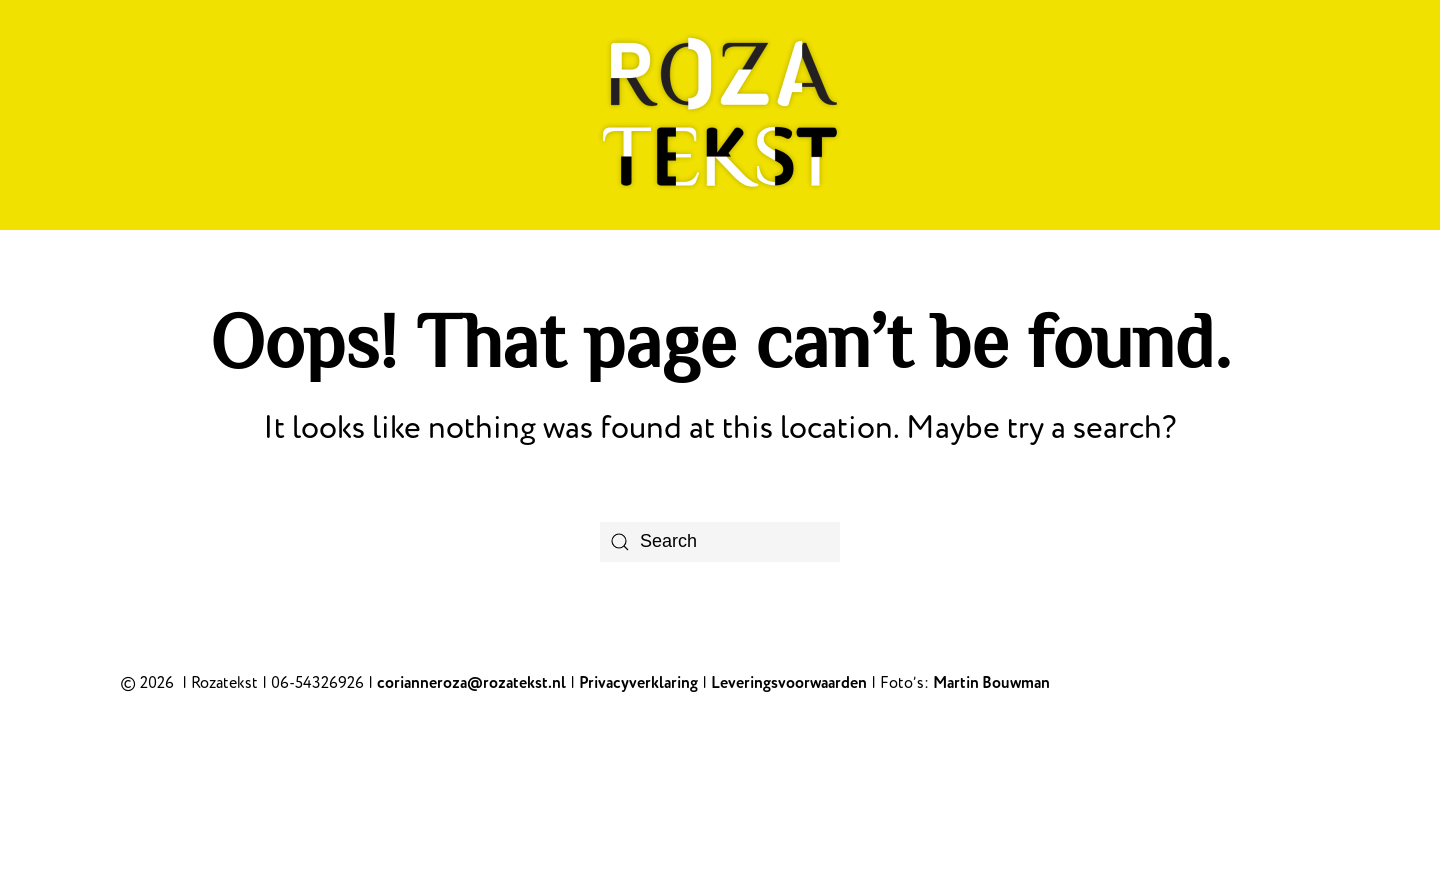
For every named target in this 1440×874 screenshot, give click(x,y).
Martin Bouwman (991, 683)
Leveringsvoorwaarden (789, 683)
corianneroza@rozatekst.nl (471, 683)
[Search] (720, 542)
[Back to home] (720, 115)
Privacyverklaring (638, 683)
